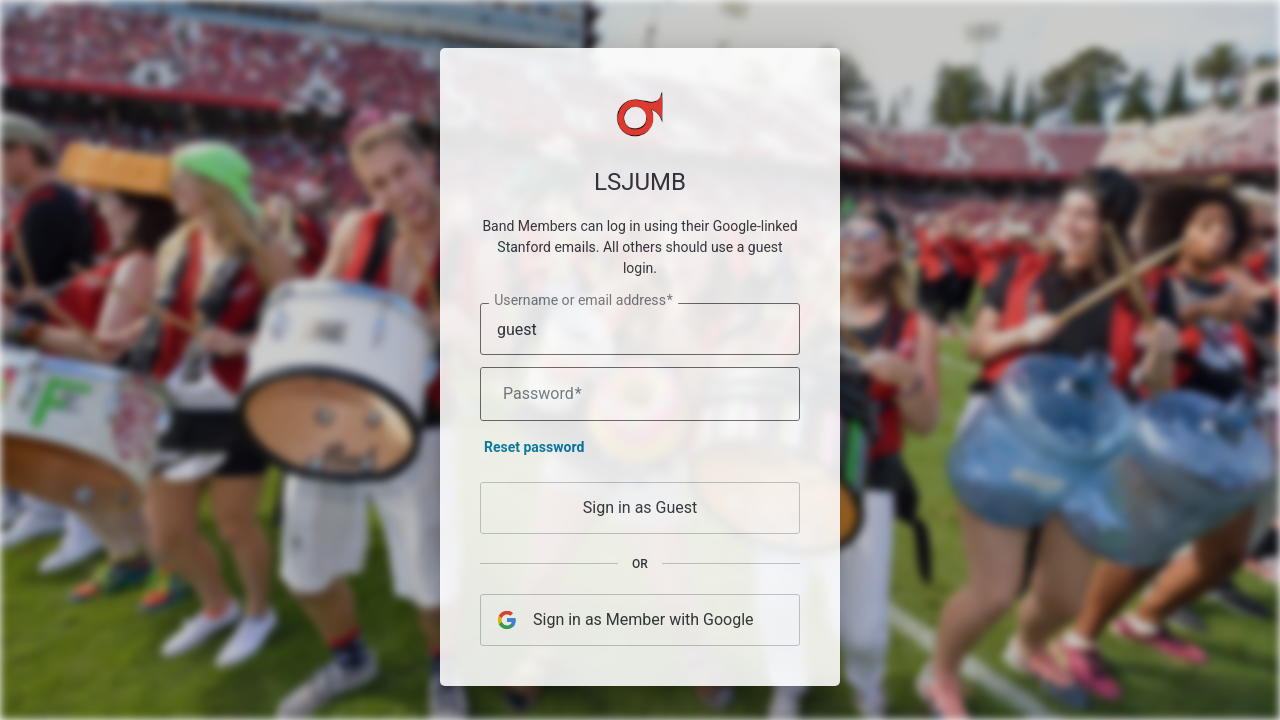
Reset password (534, 451)
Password (542, 398)
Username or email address (583, 305)
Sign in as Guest (640, 511)
